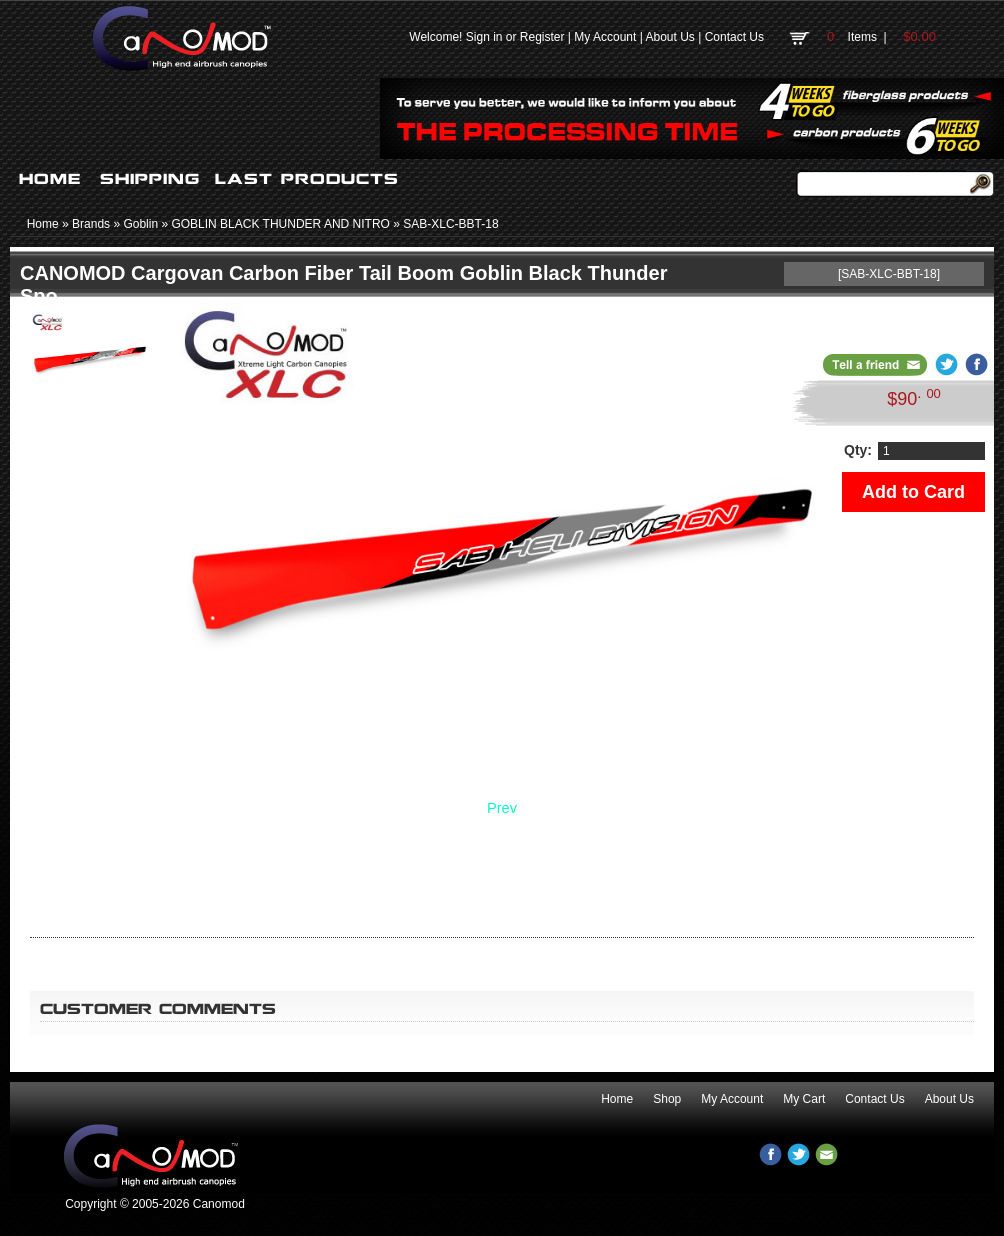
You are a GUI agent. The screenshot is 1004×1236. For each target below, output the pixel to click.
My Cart (804, 1099)
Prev (502, 808)
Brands (91, 224)
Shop (667, 1099)
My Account (605, 37)
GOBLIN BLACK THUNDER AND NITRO (280, 224)
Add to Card (913, 492)
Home (43, 224)
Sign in (484, 37)
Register (542, 37)
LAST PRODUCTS (307, 179)
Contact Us (734, 37)
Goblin (140, 224)
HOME (50, 179)
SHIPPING (150, 179)
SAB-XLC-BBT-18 (450, 224)
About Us (669, 37)
